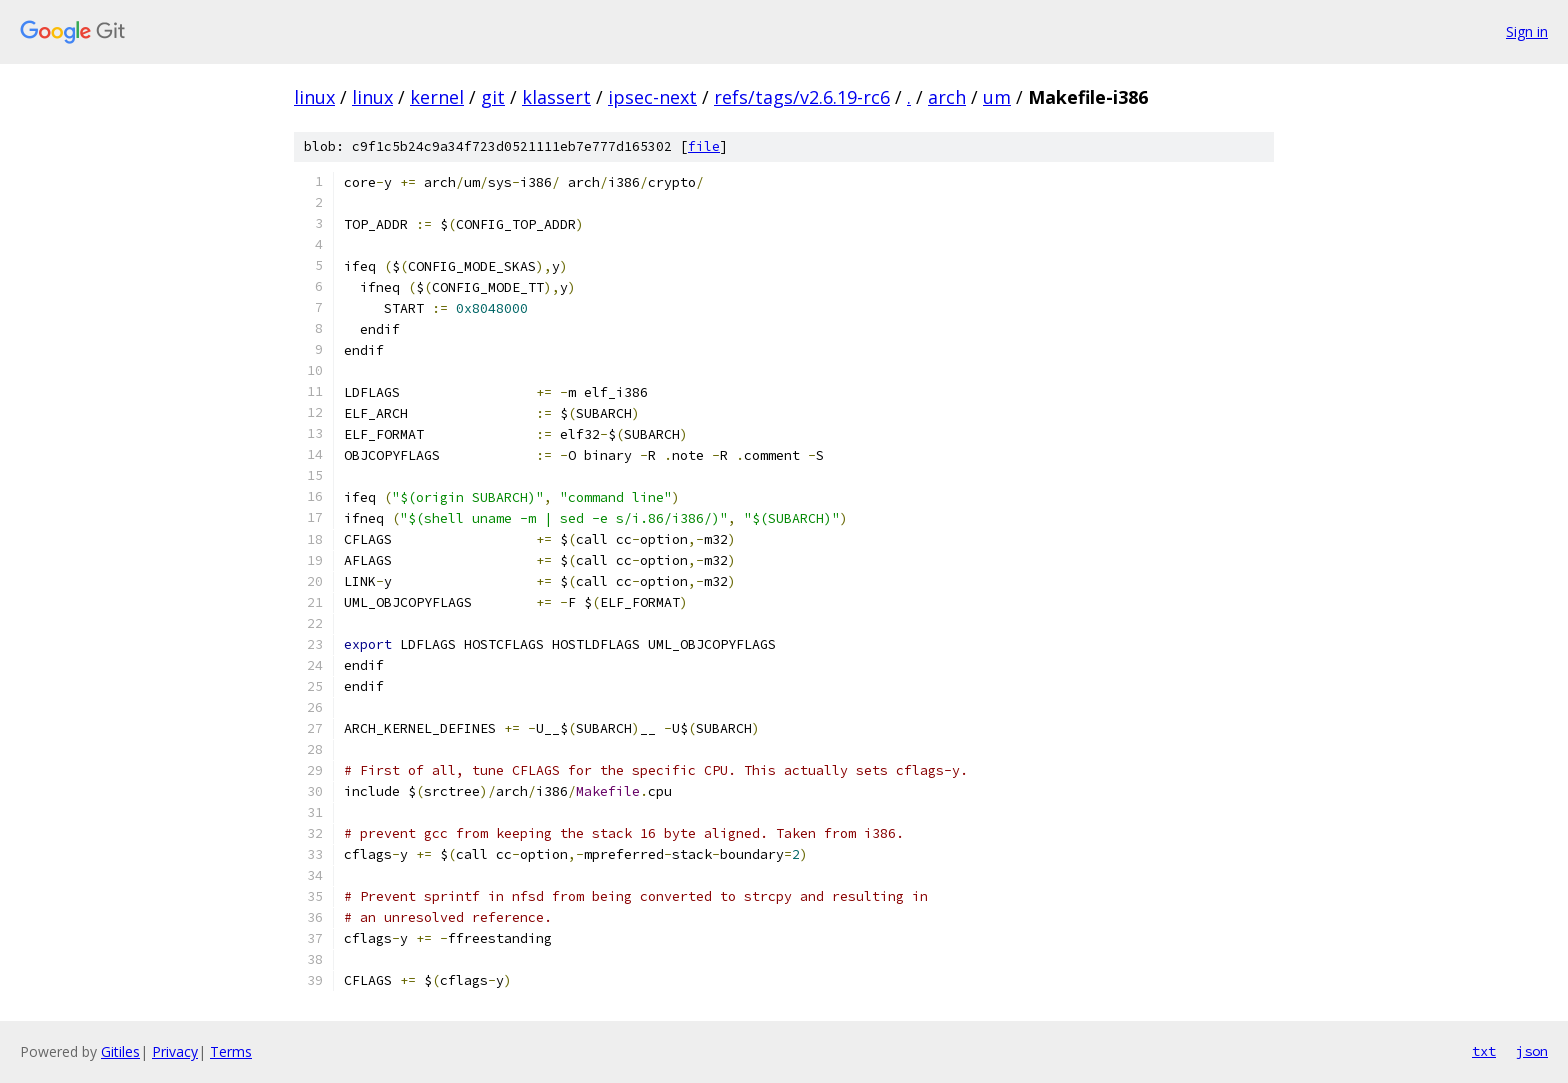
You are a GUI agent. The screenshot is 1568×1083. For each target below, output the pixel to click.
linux (314, 97)
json (1532, 1051)
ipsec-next (652, 97)
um (997, 97)
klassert (556, 97)
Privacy (175, 1051)
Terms (231, 1051)
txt (1484, 1051)
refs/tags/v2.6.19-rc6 (802, 97)
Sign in (1527, 31)
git (493, 97)
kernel (437, 97)
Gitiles (120, 1051)
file (704, 146)
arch (947, 97)
